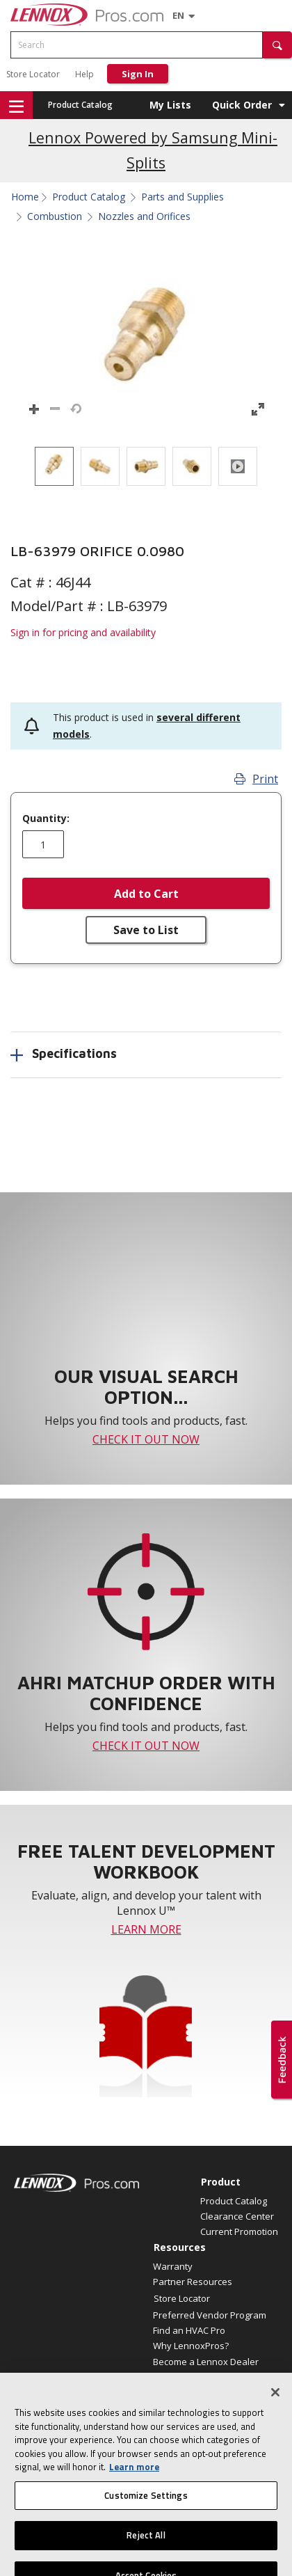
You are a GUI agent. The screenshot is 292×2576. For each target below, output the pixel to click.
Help (84, 74)
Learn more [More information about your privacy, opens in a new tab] (134, 2478)
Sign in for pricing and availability (83, 632)
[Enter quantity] (43, 844)
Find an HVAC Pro (189, 2330)
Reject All (146, 2547)
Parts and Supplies (182, 197)
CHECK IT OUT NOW (146, 1439)
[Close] (275, 2403)
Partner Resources (192, 2281)
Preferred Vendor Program (209, 2315)
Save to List (146, 930)
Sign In (138, 74)
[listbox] (146, 466)
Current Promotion (239, 2231)
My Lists (170, 104)
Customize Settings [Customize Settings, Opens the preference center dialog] (145, 2506)
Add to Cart (146, 893)
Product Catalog (80, 105)
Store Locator (33, 74)
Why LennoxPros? (191, 2345)
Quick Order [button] (242, 104)
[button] (277, 44)
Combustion (54, 216)
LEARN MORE (146, 1929)
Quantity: (46, 818)
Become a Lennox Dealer (206, 2361)
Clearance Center (237, 2216)
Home (25, 197)
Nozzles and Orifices (144, 216)
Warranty (173, 2266)
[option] (54, 466)
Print (256, 779)
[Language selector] (178, 15)
